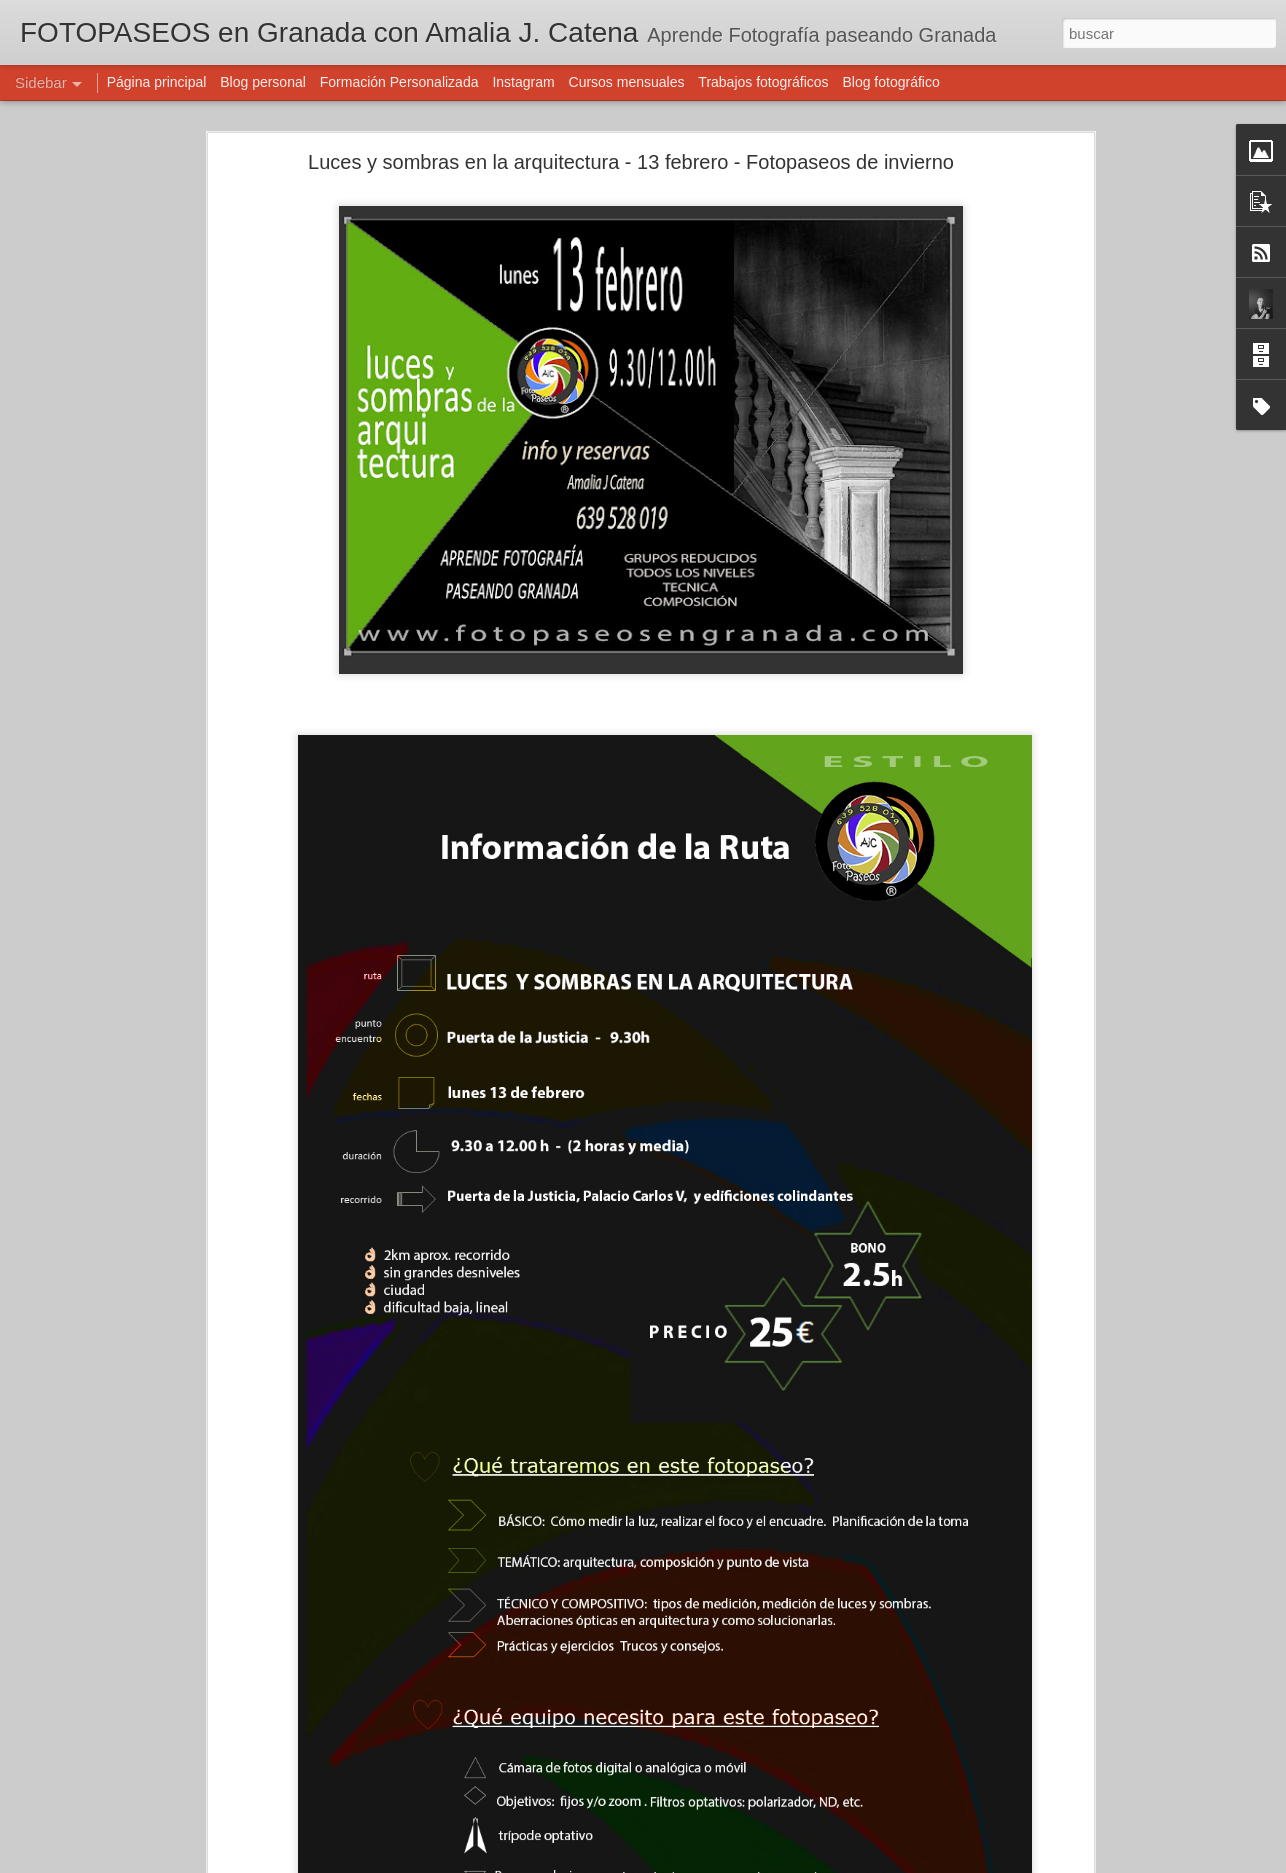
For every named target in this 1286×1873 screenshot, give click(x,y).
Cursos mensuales (627, 82)
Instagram (523, 82)
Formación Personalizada (399, 82)
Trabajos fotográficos (763, 82)
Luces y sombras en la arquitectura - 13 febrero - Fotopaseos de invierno (631, 162)
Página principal (157, 82)
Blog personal (263, 82)
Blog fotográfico (890, 82)
